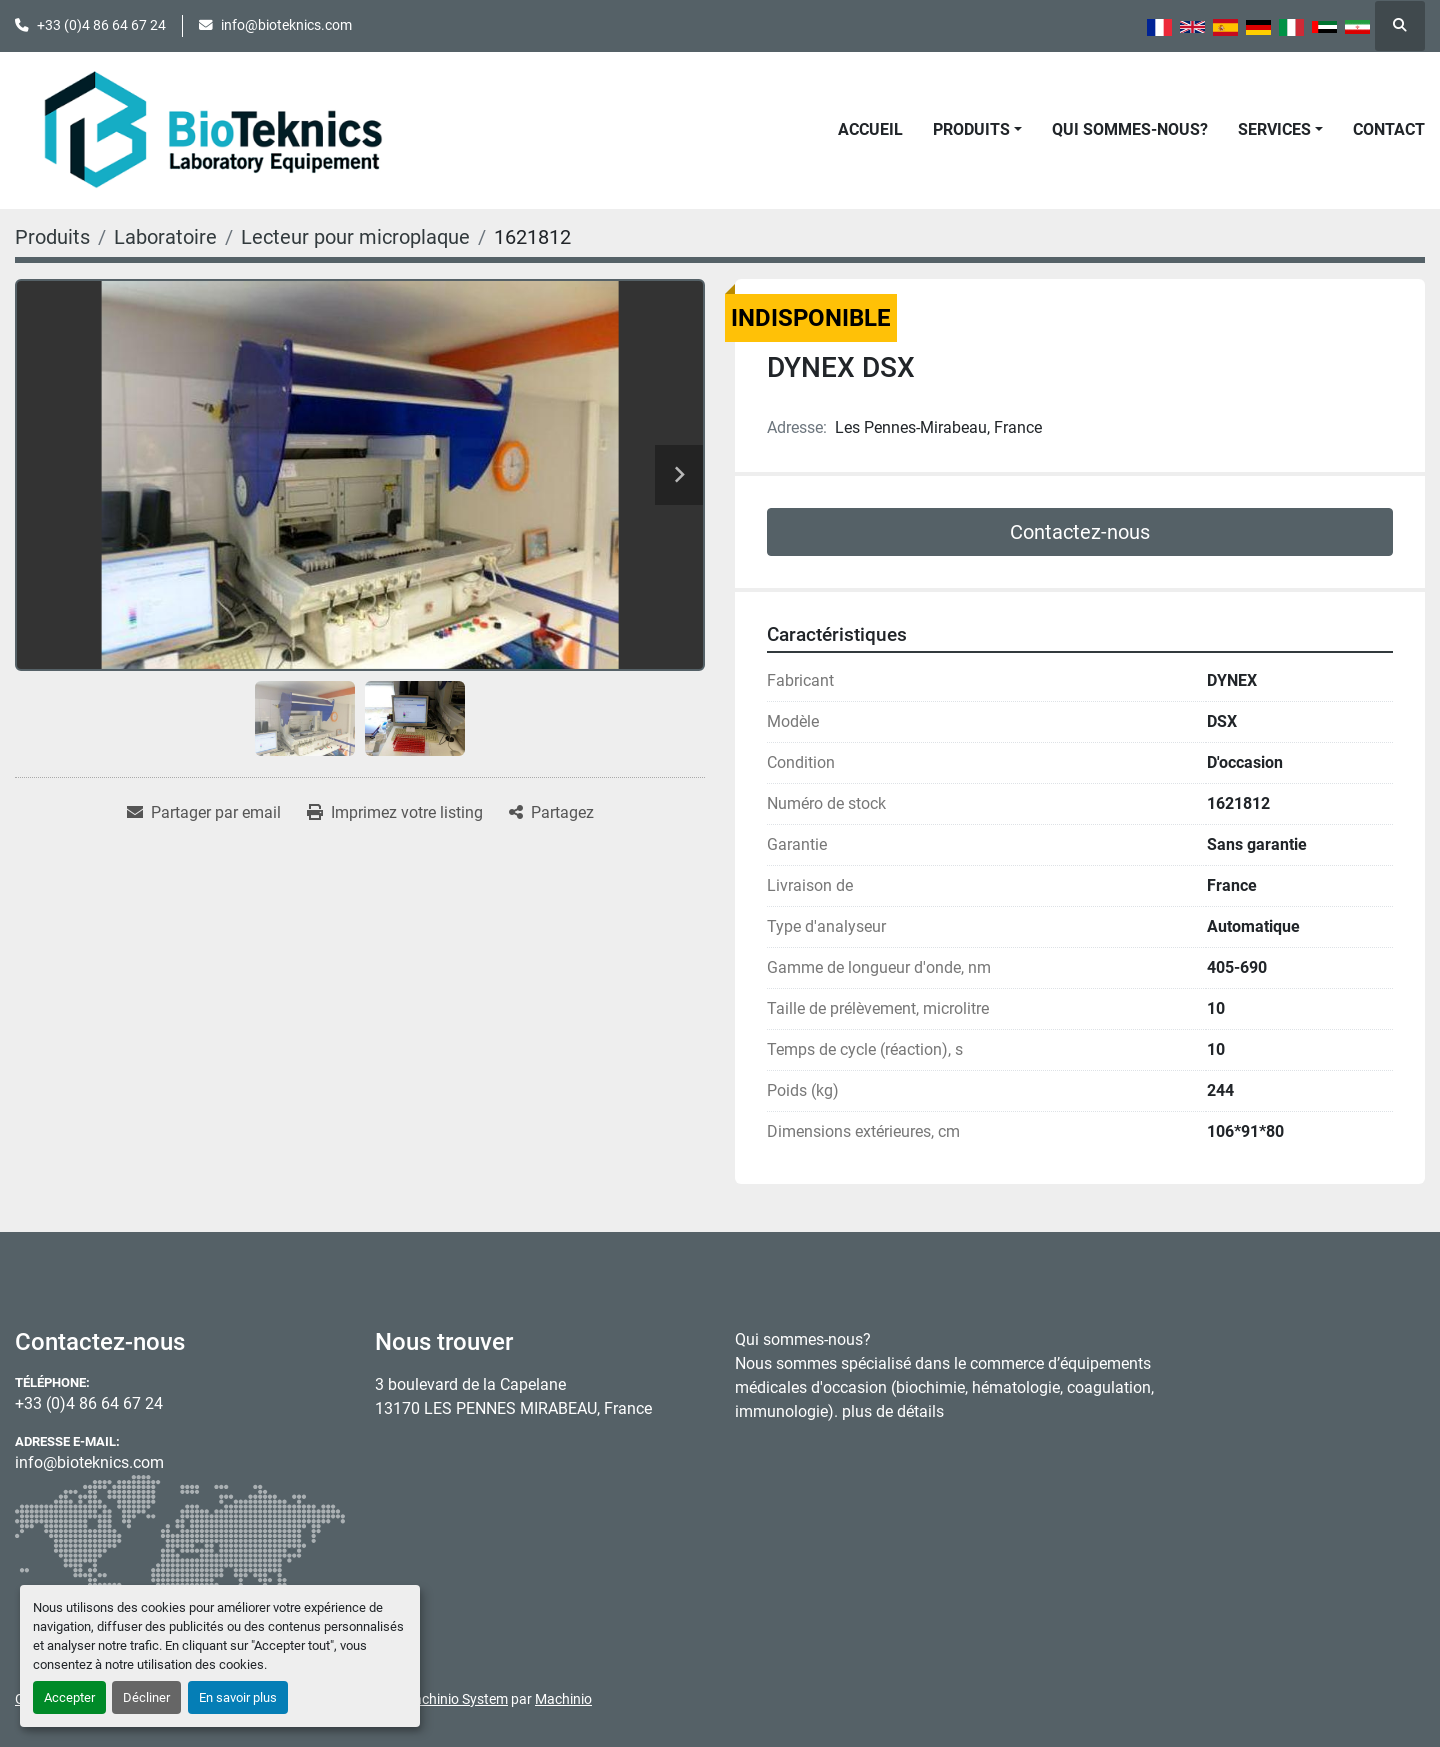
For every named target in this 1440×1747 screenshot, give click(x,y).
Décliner (146, 1697)
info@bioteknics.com (286, 25)
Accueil (870, 129)
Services (1274, 129)
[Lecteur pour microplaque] (355, 237)
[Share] (551, 813)
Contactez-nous (1080, 532)
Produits (971, 129)
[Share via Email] (204, 813)
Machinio (563, 1699)
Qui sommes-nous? (1130, 129)
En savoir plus (238, 1697)
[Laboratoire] (165, 237)
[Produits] (52, 237)
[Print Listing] (395, 813)
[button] (977, 130)
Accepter (69, 1697)
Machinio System (455, 1699)
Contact (1389, 129)
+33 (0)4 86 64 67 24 (101, 25)
